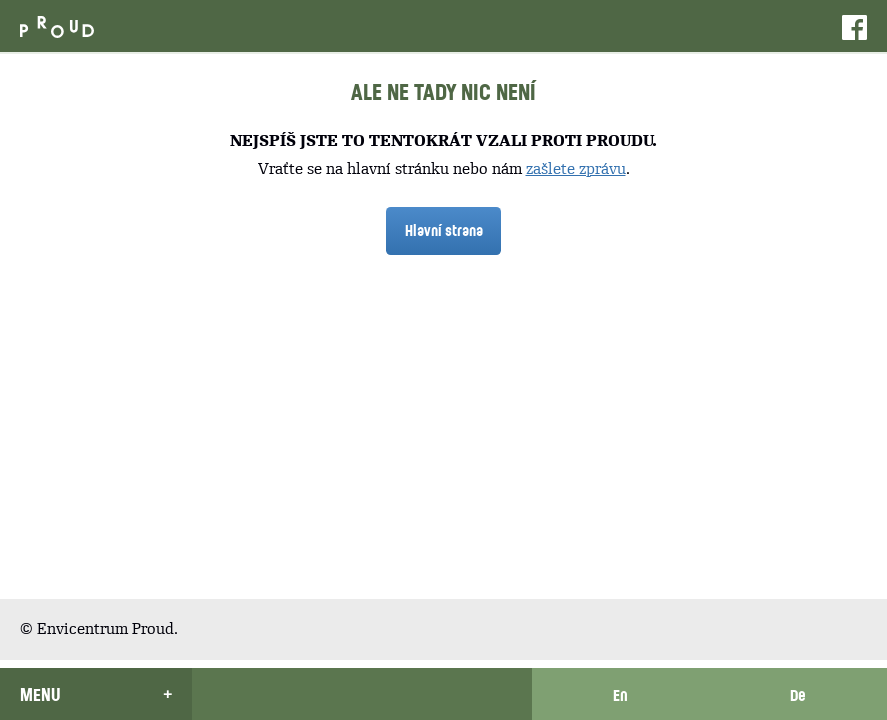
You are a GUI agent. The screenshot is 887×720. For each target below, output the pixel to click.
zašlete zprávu (576, 168)
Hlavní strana (444, 230)
